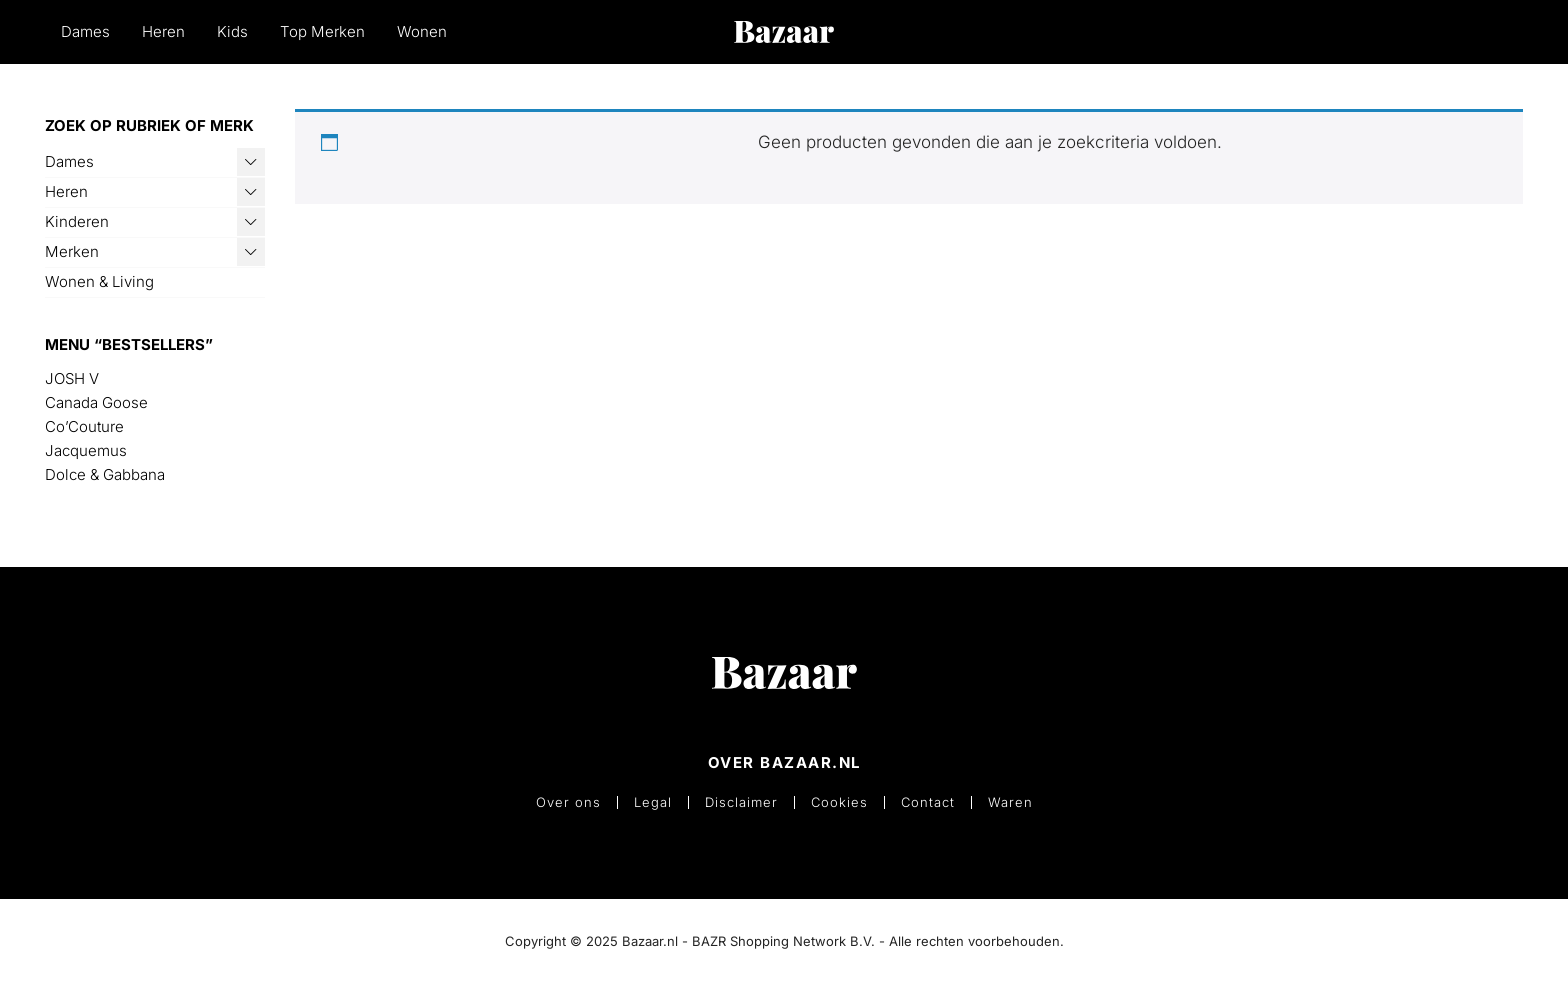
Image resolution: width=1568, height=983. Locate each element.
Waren (1010, 802)
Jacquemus (86, 450)
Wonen (422, 31)
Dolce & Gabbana (105, 474)
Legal (653, 802)
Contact (928, 802)
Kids (232, 31)
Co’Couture (84, 426)
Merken (72, 251)
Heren (163, 31)
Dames (85, 31)
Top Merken (322, 31)
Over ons (568, 802)
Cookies (839, 802)
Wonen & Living (99, 281)
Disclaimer (741, 802)
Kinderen (77, 221)
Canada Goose (96, 402)
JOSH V (72, 378)
